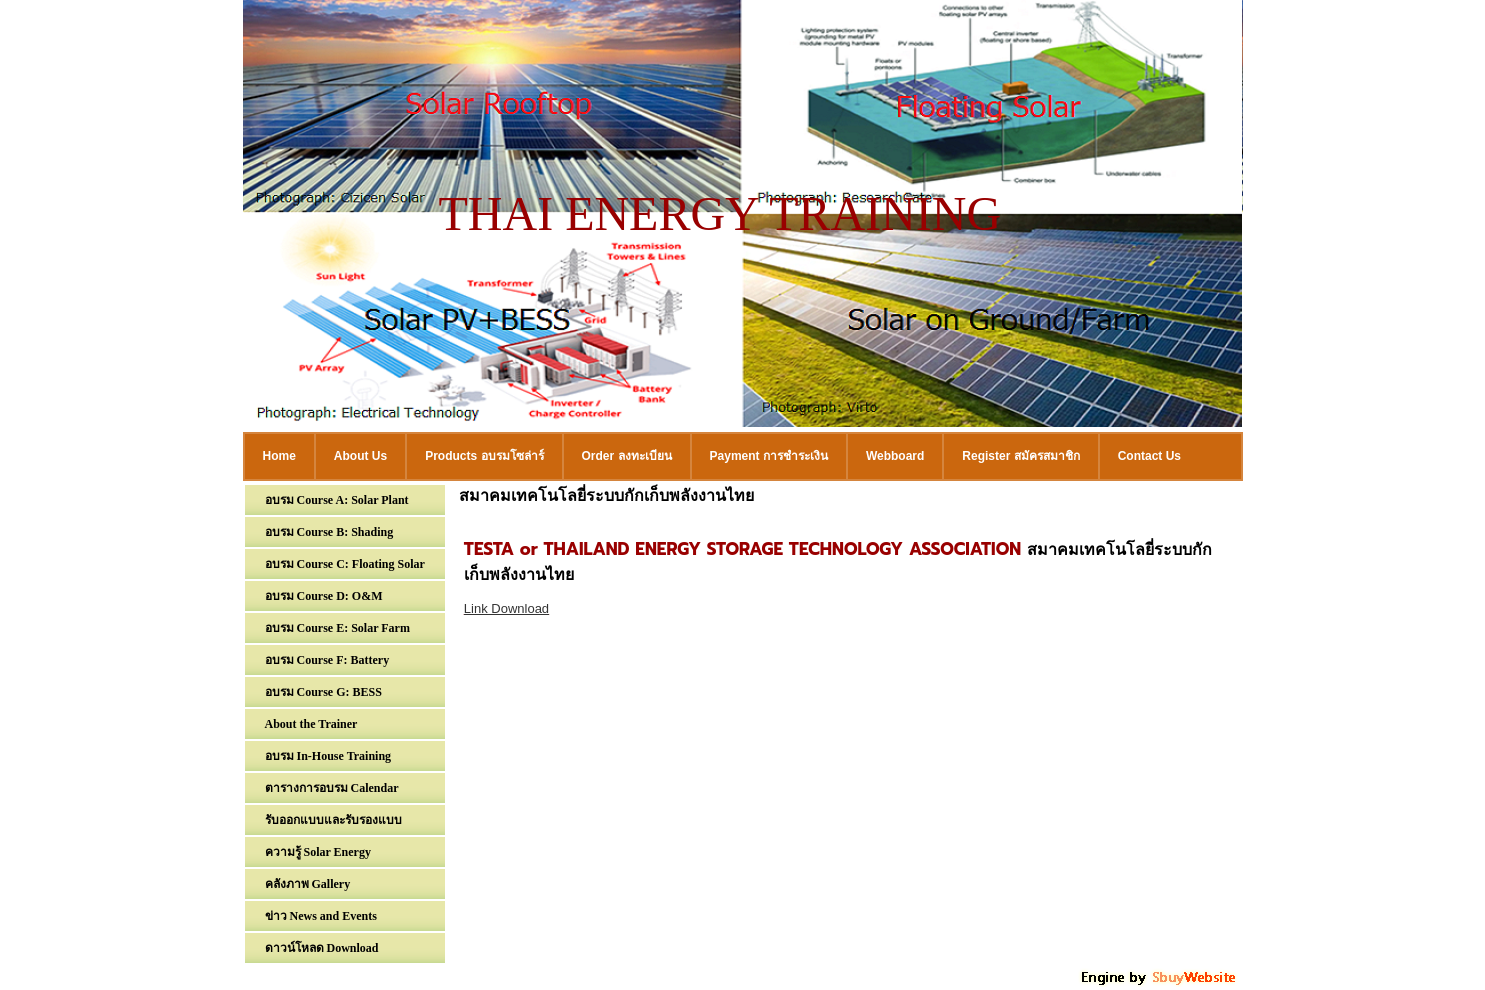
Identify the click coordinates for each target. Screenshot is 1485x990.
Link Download (506, 608)
